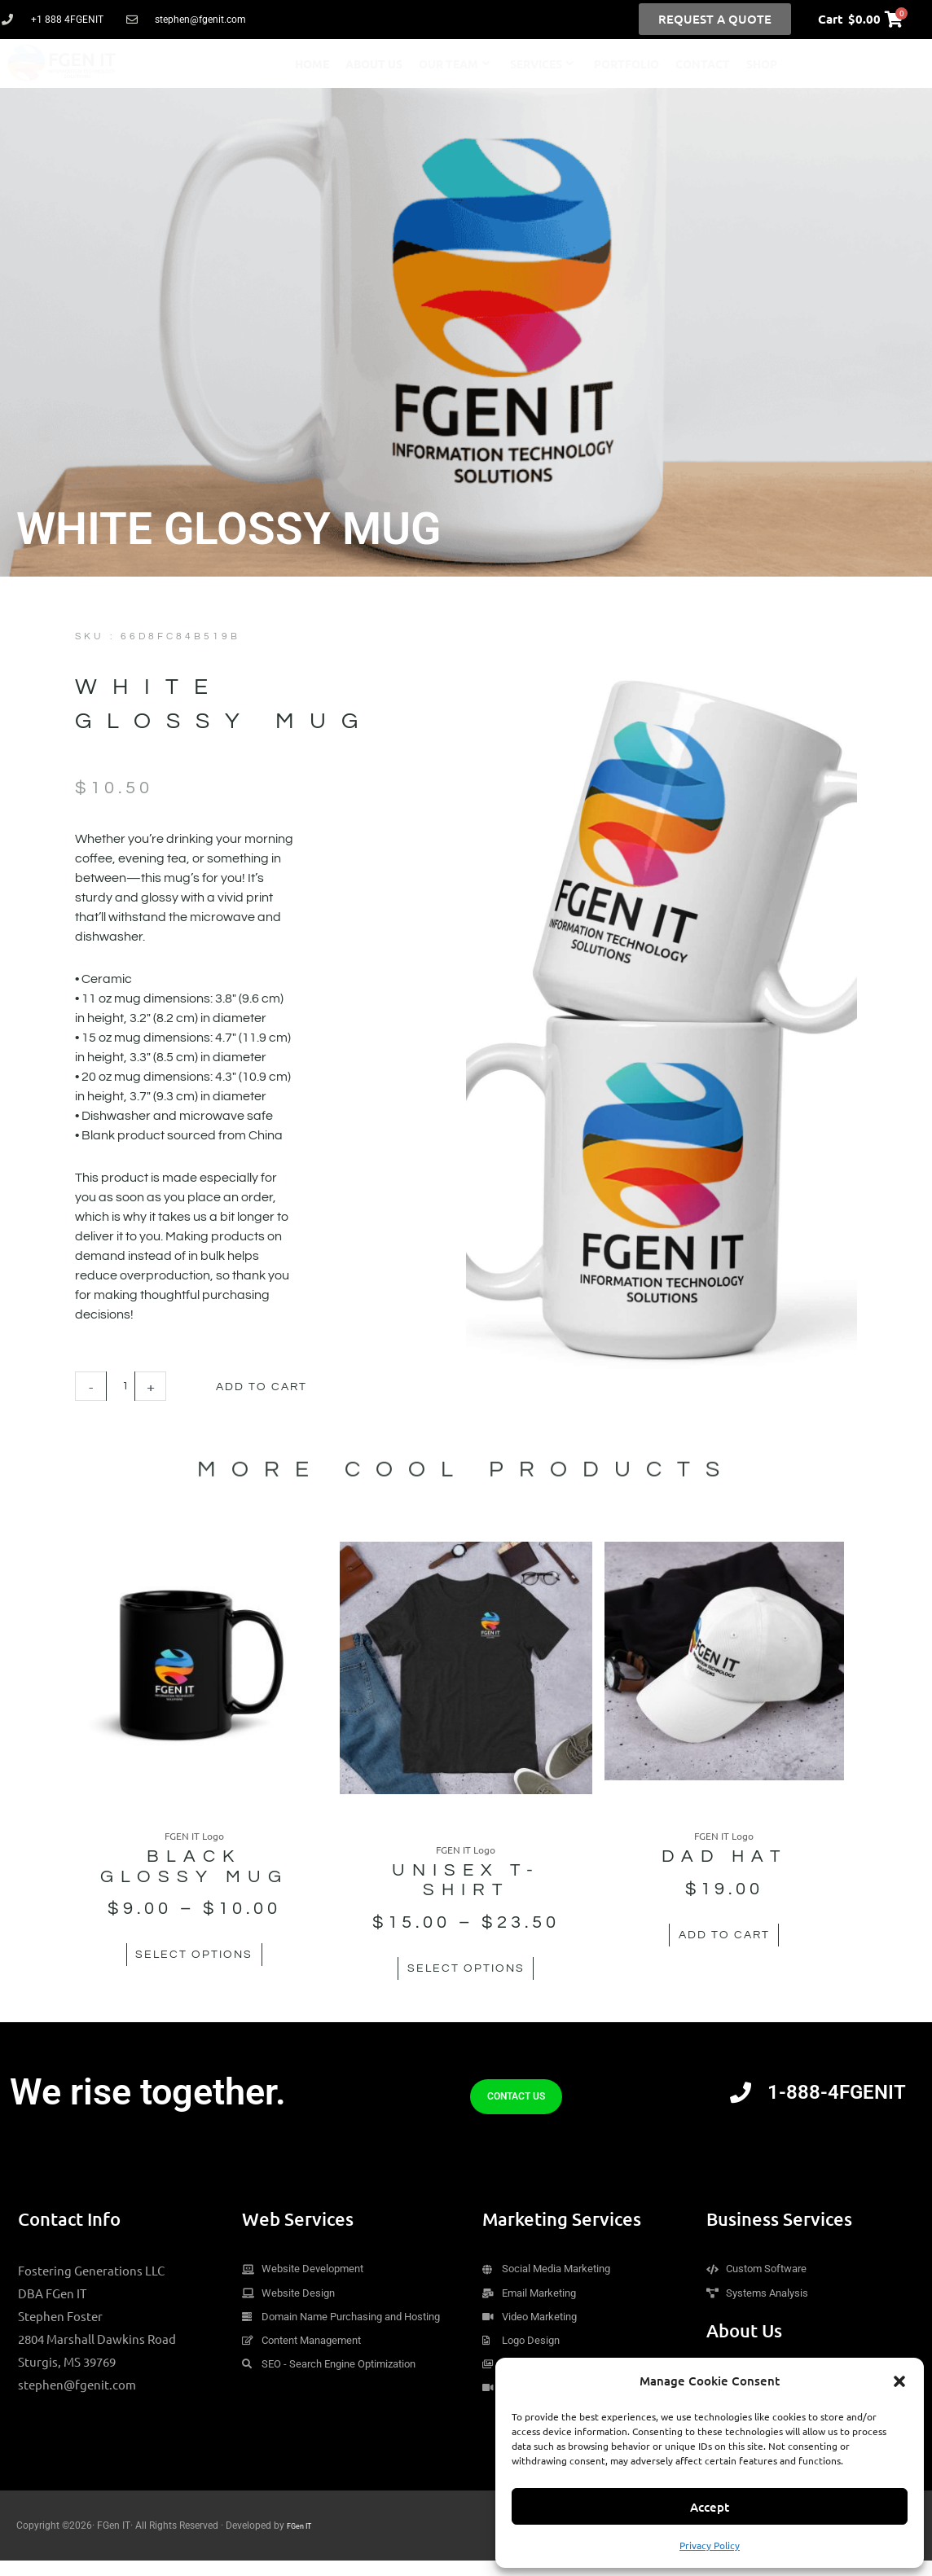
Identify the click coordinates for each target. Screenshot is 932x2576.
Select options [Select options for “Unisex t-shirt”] (465, 1974)
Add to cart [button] (730, 1956)
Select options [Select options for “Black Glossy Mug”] (201, 1974)
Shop (761, 63)
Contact (702, 63)
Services (542, 63)
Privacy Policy (709, 2545)
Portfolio (626, 63)
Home (312, 63)
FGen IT (303, 2541)
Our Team (454, 63)
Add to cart (280, 1386)
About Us (373, 63)
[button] (899, 2381)
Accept (709, 2507)
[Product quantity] (123, 1386)
